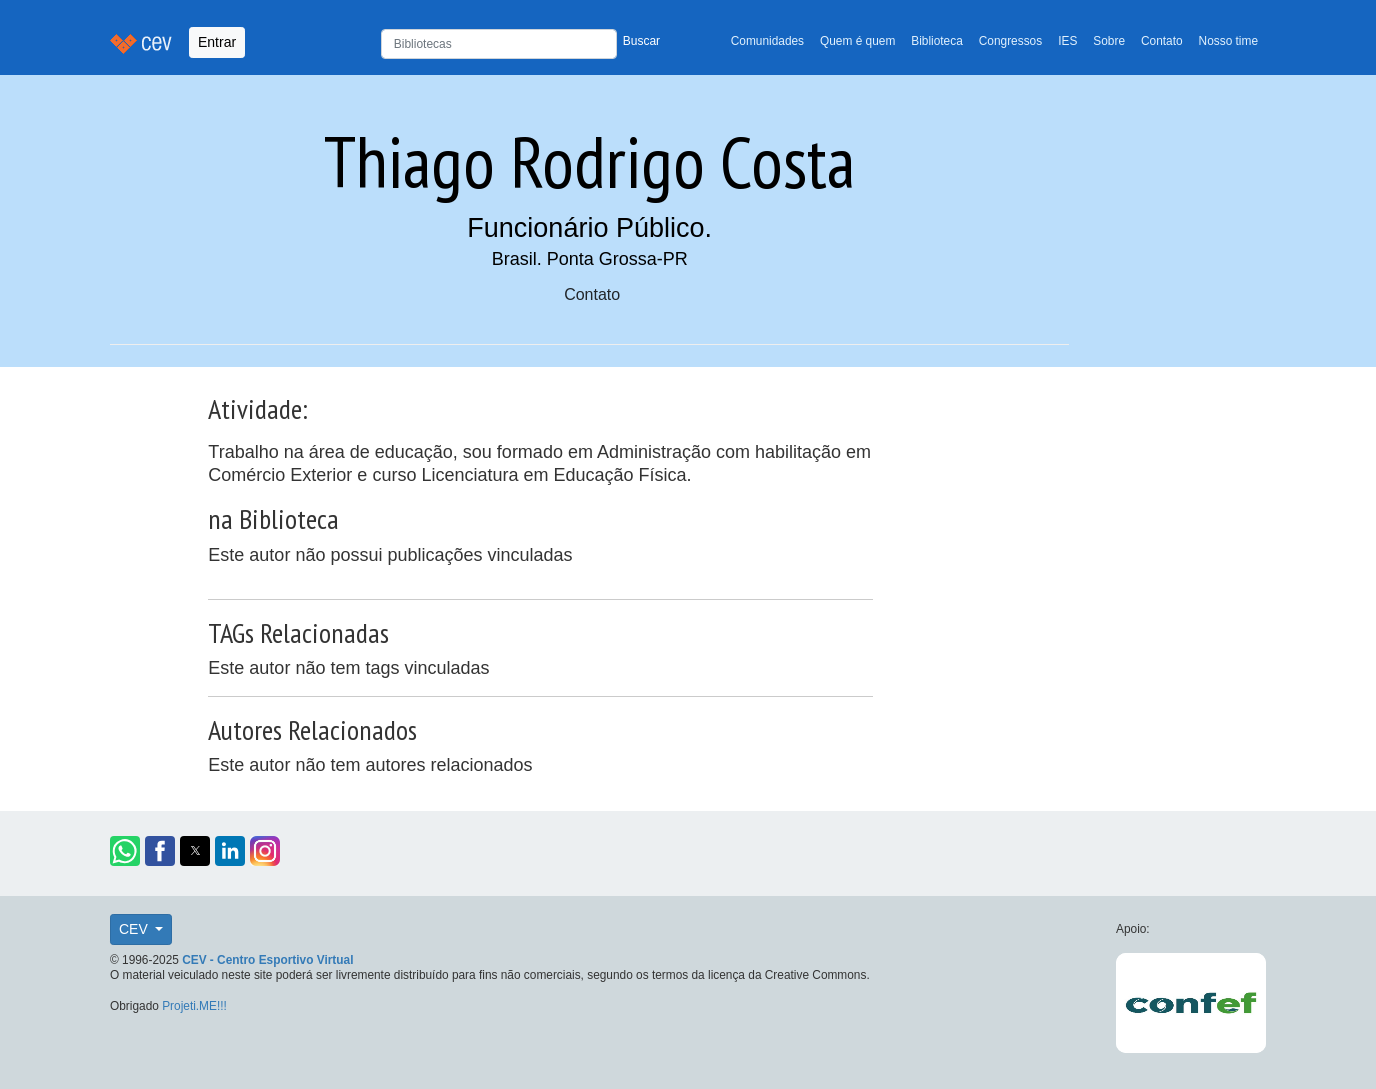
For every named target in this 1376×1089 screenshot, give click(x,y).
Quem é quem (857, 41)
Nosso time (1228, 41)
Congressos (1010, 41)
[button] (125, 851)
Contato (1162, 41)
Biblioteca (937, 41)
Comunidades (767, 41)
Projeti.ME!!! (194, 1006)
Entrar (217, 42)
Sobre (1109, 41)
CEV (135, 929)
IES (1067, 41)
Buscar (641, 41)
